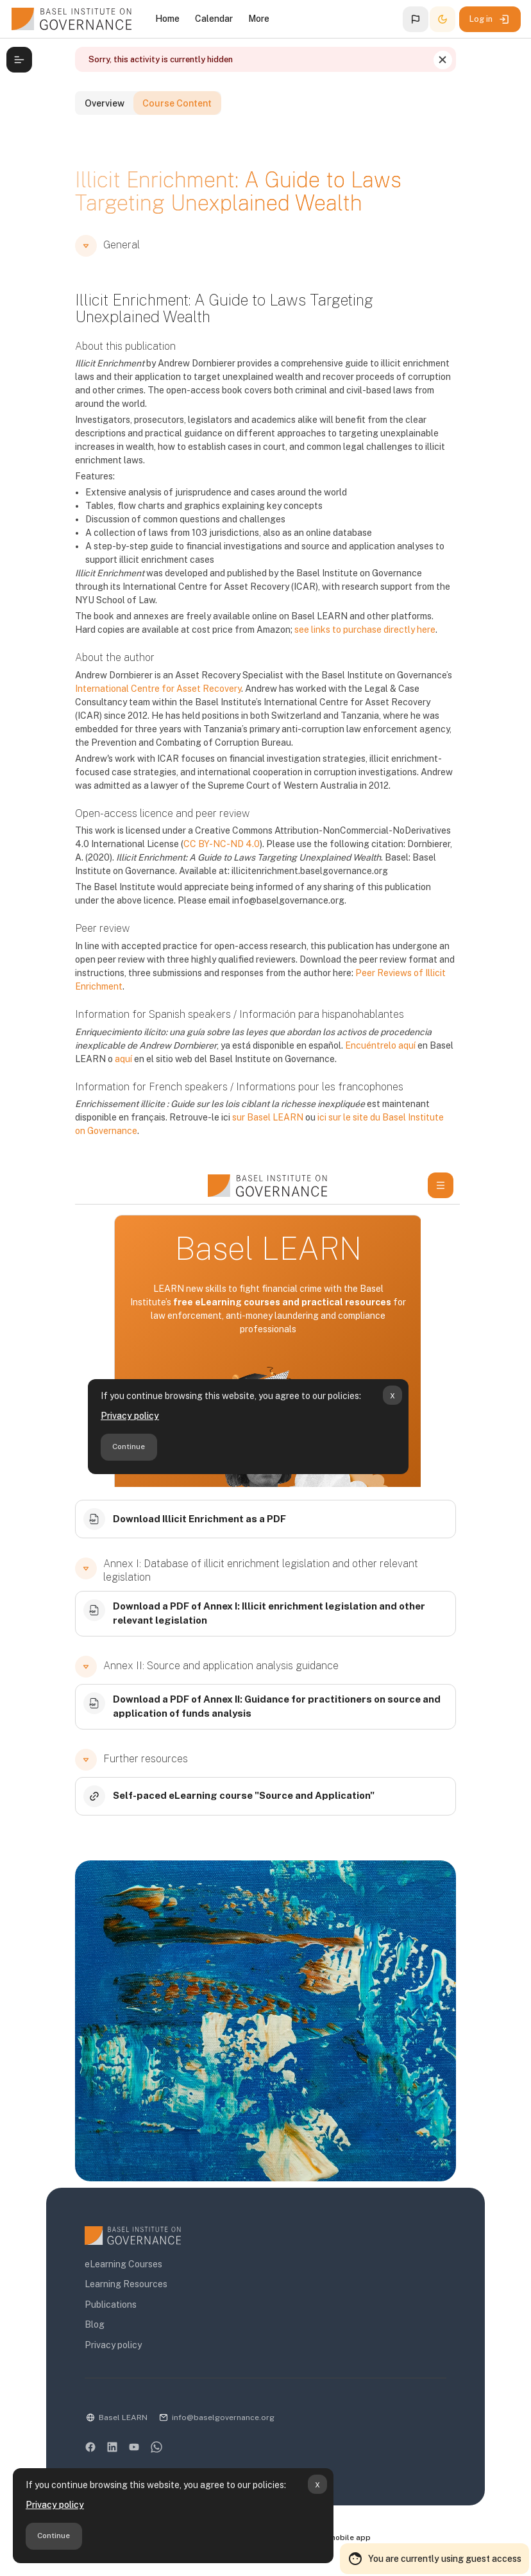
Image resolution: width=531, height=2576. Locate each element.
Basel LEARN (115, 2423)
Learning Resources (118, 2290)
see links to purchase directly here (334, 642)
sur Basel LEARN (260, 1130)
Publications (103, 2310)
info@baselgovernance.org (215, 2423)
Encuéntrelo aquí (372, 1058)
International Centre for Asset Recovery (150, 701)
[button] (415, 19)
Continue (53, 2535)
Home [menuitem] (167, 18)
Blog (87, 2331)
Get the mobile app (341, 2544)
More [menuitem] (258, 18)
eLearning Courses (116, 2270)
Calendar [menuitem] (214, 18)
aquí (115, 1072)
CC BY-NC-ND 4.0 (198, 857)
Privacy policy (55, 2505)
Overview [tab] (105, 132)
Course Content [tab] (199, 132)
